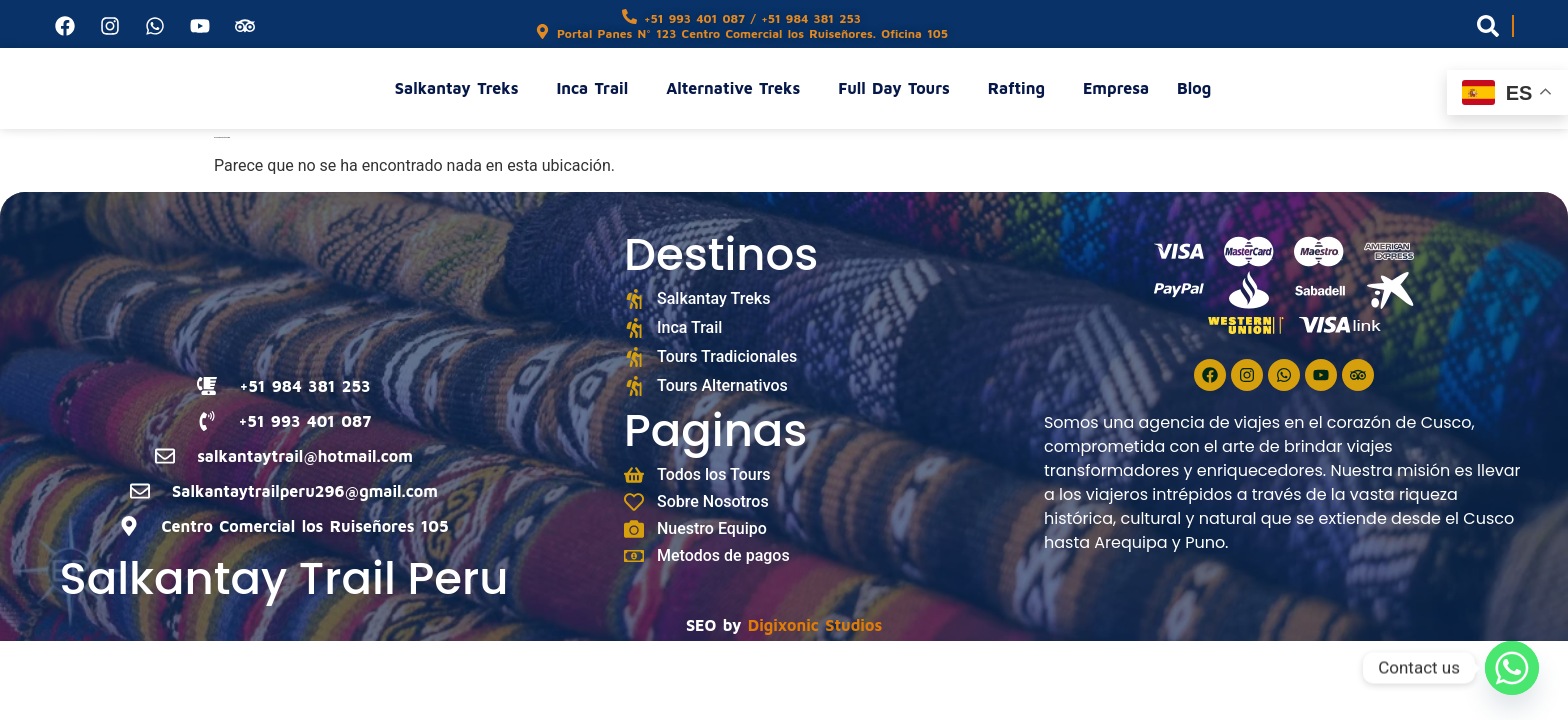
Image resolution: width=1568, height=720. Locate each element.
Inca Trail (597, 88)
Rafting (1021, 88)
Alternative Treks (738, 88)
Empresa (1116, 88)
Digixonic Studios (815, 625)
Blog (1194, 88)
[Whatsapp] (1512, 668)
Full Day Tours (898, 88)
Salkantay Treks (462, 88)
